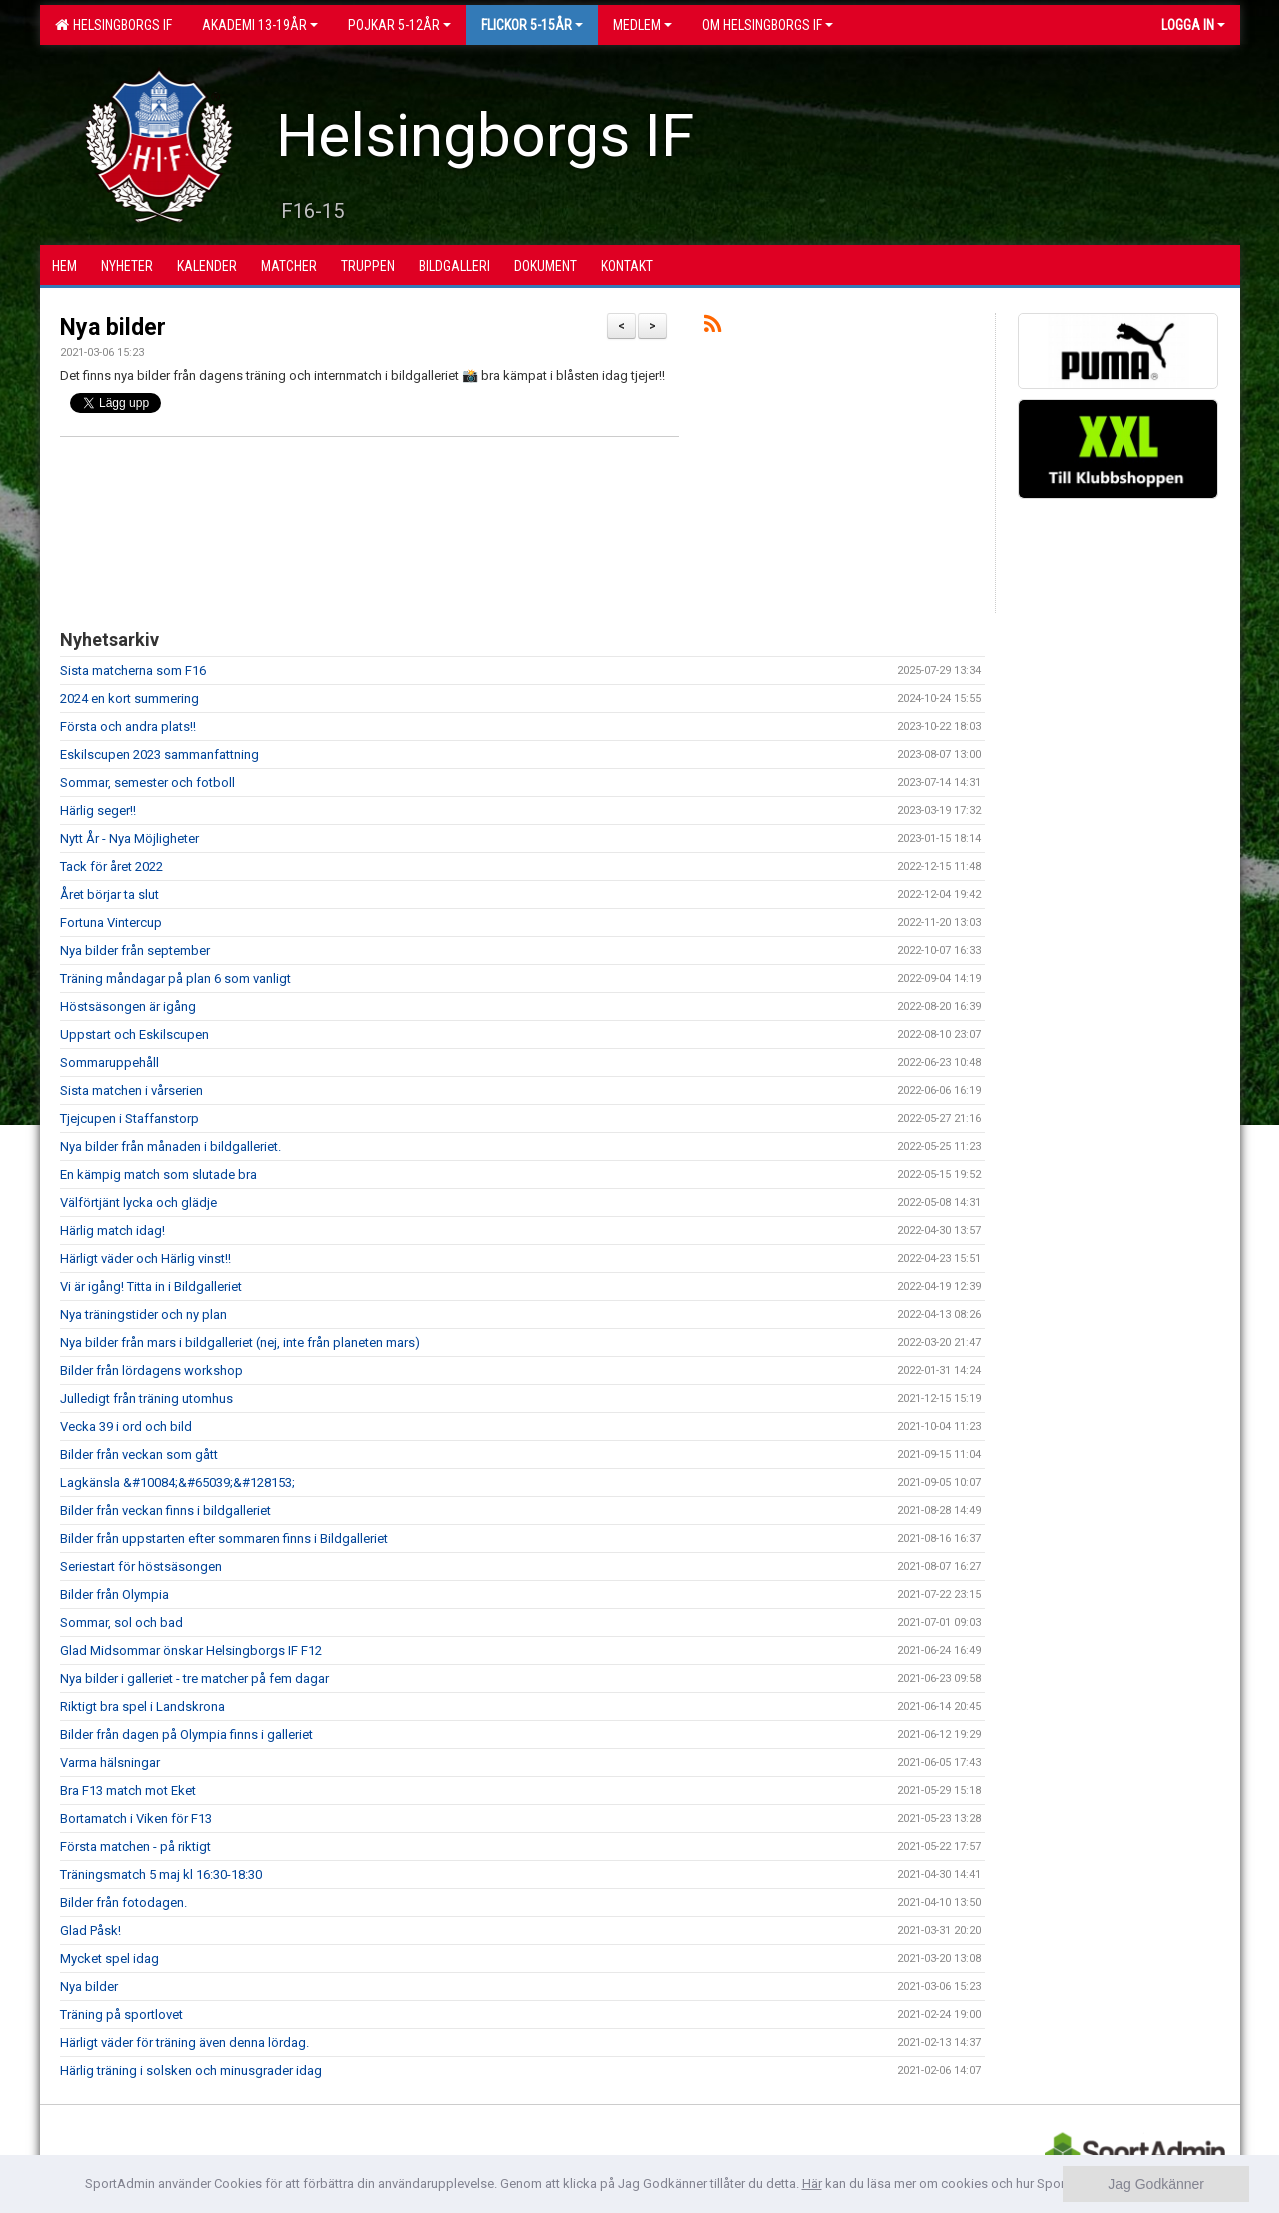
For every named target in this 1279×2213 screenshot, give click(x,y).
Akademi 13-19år (260, 25)
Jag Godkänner (1156, 2184)
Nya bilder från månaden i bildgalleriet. (170, 1146)
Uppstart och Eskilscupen (134, 1034)
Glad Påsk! (90, 1930)
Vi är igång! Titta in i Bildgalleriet (151, 1286)
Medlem (642, 25)
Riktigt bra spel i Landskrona (142, 1706)
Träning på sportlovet (121, 2014)
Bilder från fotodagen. (123, 1902)
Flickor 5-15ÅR (532, 25)
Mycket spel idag (109, 1958)
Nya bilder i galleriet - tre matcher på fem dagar (194, 1678)
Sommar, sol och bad (121, 1622)
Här (812, 2183)
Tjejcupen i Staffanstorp (129, 1118)
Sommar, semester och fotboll (147, 782)
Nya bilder (113, 327)
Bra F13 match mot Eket (128, 1790)
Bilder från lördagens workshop (151, 1370)
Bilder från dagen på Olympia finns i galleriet (186, 1734)
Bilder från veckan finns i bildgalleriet (165, 1510)
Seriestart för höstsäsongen (141, 1566)
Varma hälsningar (110, 1762)
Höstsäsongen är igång (128, 1006)
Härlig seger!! (98, 810)
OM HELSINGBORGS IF (767, 25)
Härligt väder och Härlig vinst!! (145, 1258)
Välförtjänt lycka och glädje (138, 1202)
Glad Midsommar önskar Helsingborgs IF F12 (191, 1650)
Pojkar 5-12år (399, 25)
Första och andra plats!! (128, 726)
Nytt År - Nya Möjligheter (129, 838)
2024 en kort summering (129, 698)
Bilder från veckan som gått (139, 1454)
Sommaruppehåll (109, 1062)
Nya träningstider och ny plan (143, 1314)
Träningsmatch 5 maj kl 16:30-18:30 (161, 1874)
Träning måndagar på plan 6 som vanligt (175, 978)
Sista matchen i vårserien (131, 1090)
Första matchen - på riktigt (135, 1846)
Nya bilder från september (135, 950)
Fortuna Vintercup (111, 922)
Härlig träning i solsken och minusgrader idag (191, 2070)
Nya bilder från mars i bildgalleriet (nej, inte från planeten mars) (240, 1342)
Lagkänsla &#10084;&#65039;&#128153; (177, 1482)
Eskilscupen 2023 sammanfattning (159, 754)
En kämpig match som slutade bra (158, 1174)
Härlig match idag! (112, 1230)
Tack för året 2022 (111, 866)
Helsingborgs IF (113, 25)
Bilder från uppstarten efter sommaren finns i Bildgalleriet (224, 1538)
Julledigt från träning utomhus (146, 1398)
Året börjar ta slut (109, 894)
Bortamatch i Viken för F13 (136, 1818)
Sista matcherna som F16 (133, 670)
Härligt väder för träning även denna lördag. (184, 2042)
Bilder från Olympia (114, 1594)
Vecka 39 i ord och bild (126, 1426)
